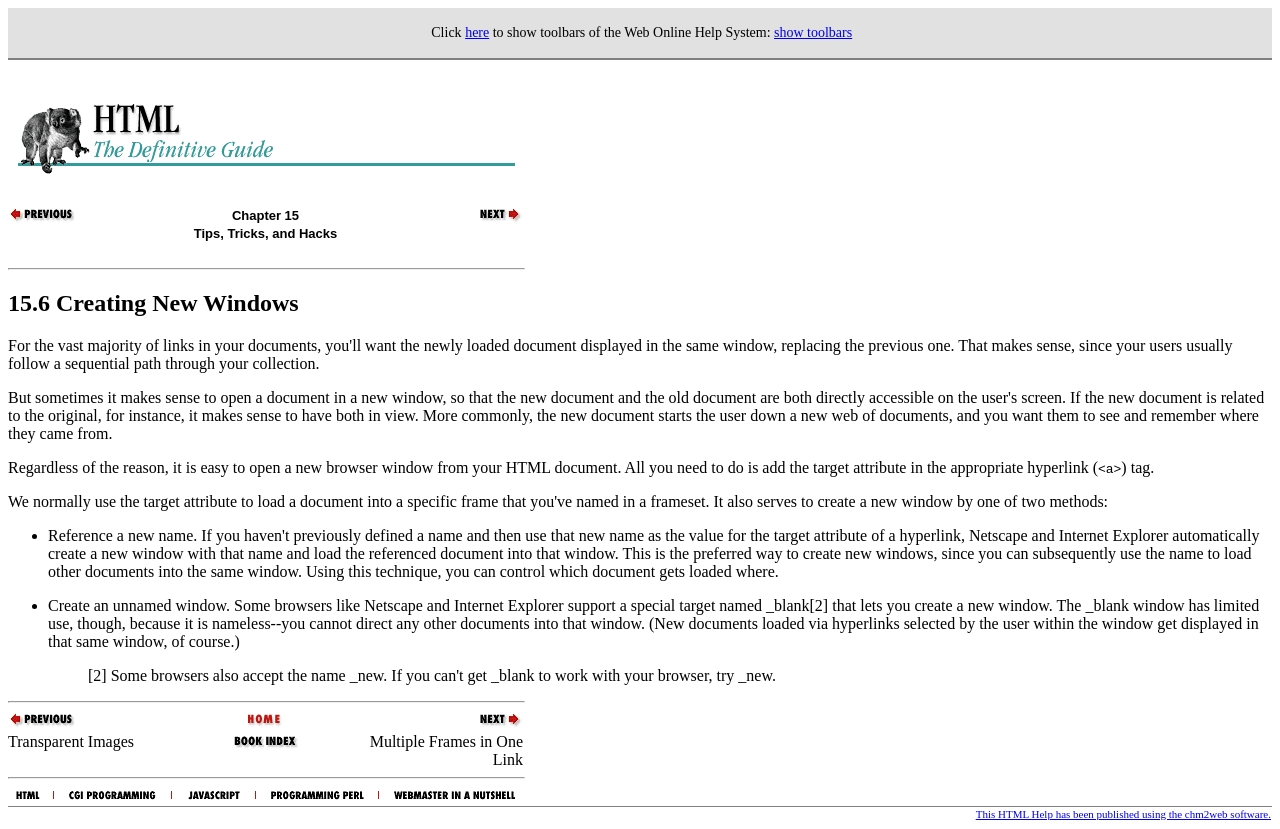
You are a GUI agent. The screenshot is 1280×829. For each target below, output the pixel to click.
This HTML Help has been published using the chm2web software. (1123, 814)
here (477, 32)
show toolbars (813, 32)
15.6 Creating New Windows (153, 303)
